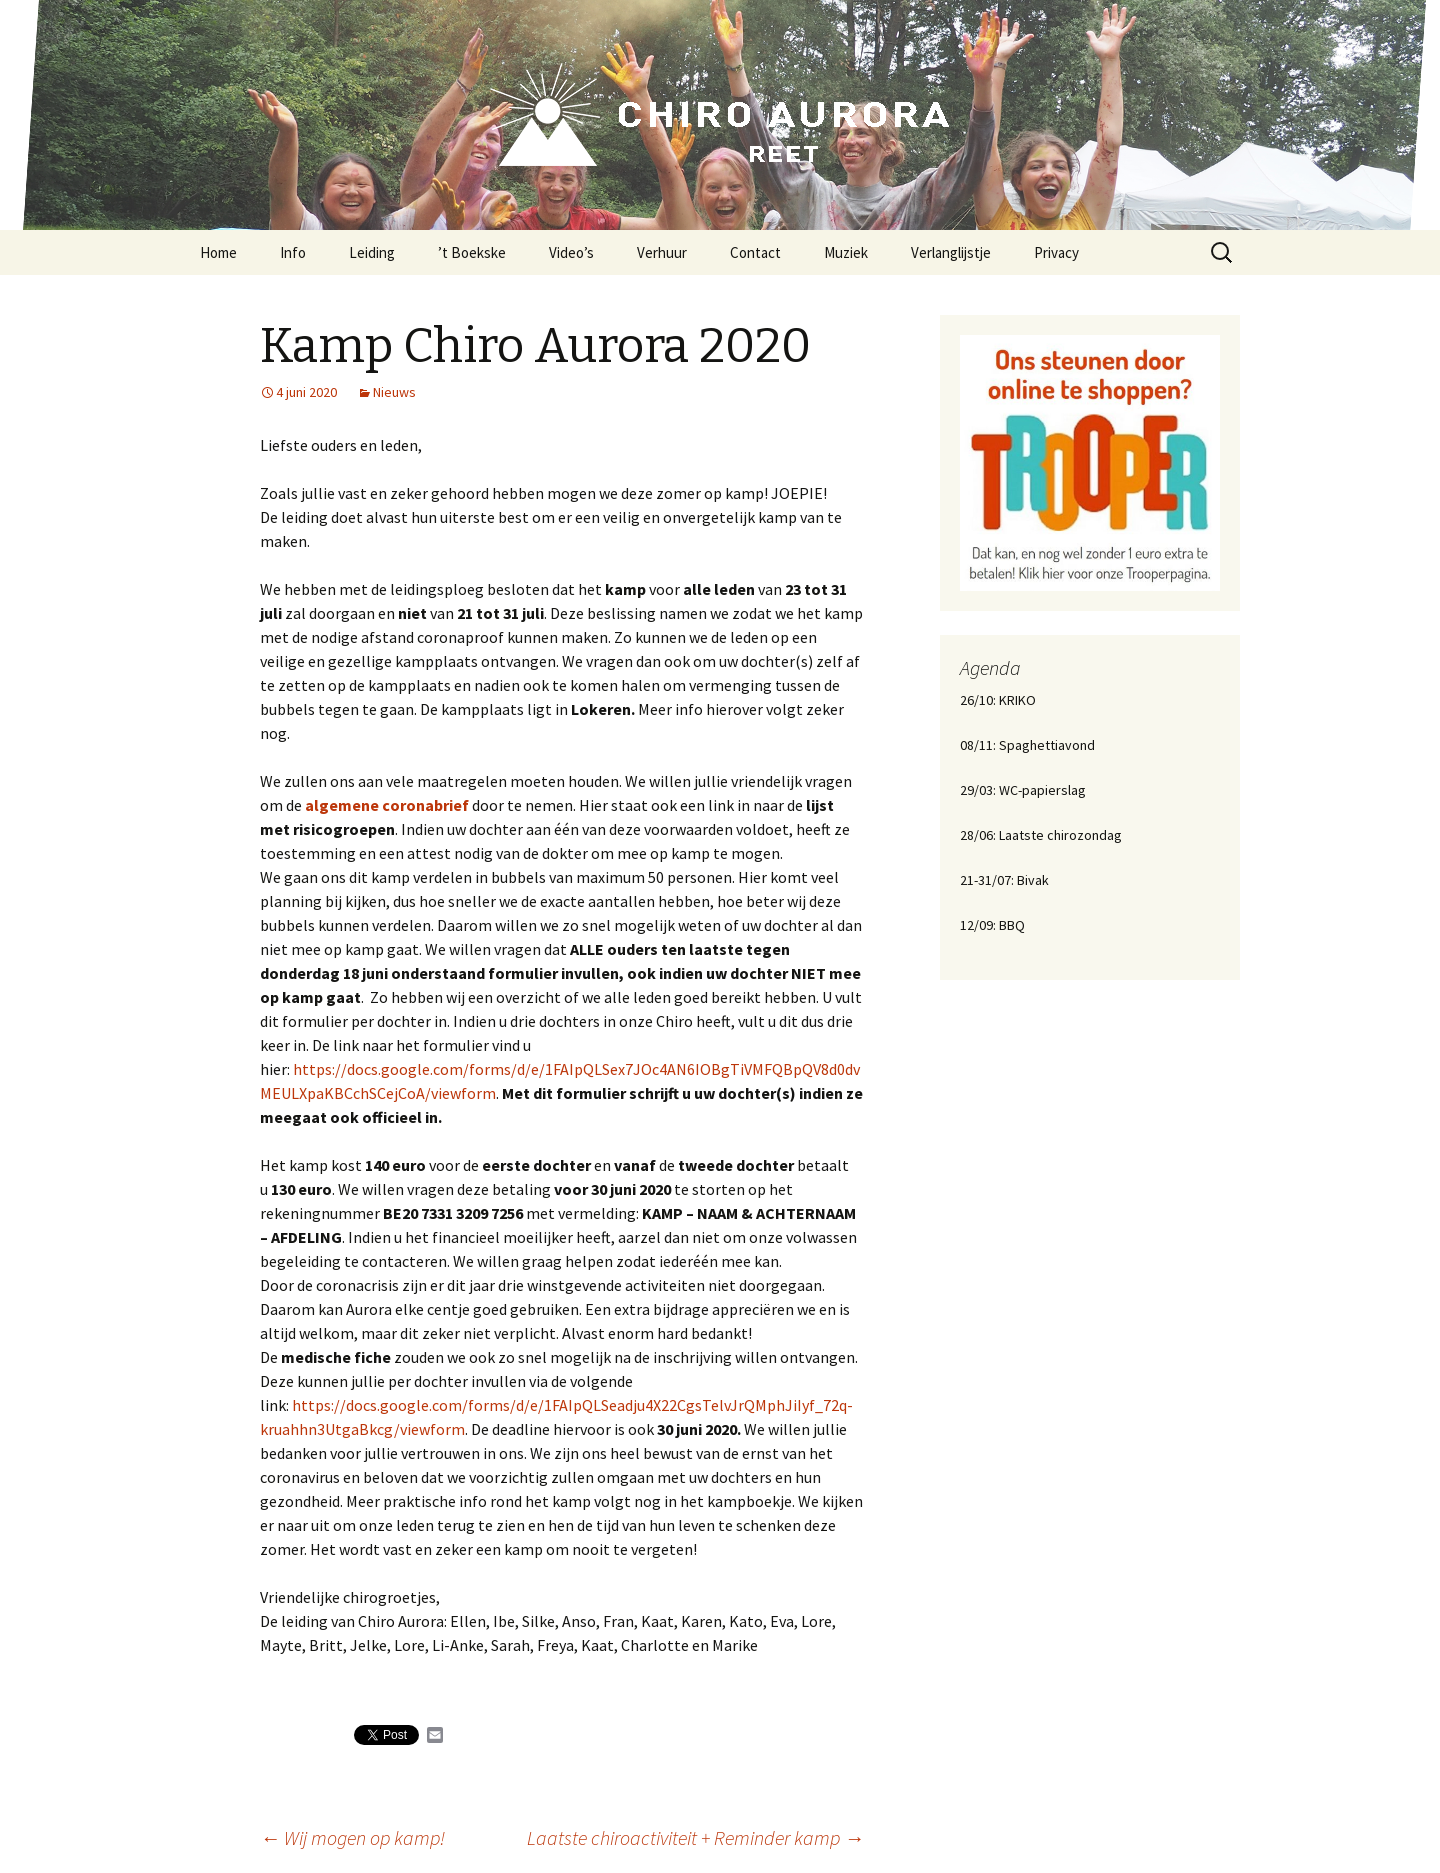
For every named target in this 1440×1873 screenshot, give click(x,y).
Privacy (1056, 252)
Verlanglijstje (951, 252)
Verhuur (662, 252)
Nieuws (394, 392)
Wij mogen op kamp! (352, 1837)
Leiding (372, 252)
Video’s (571, 252)
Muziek (846, 252)
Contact (755, 252)
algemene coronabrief (387, 805)
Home (218, 252)
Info (293, 252)
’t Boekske (472, 252)
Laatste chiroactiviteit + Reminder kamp (695, 1837)
